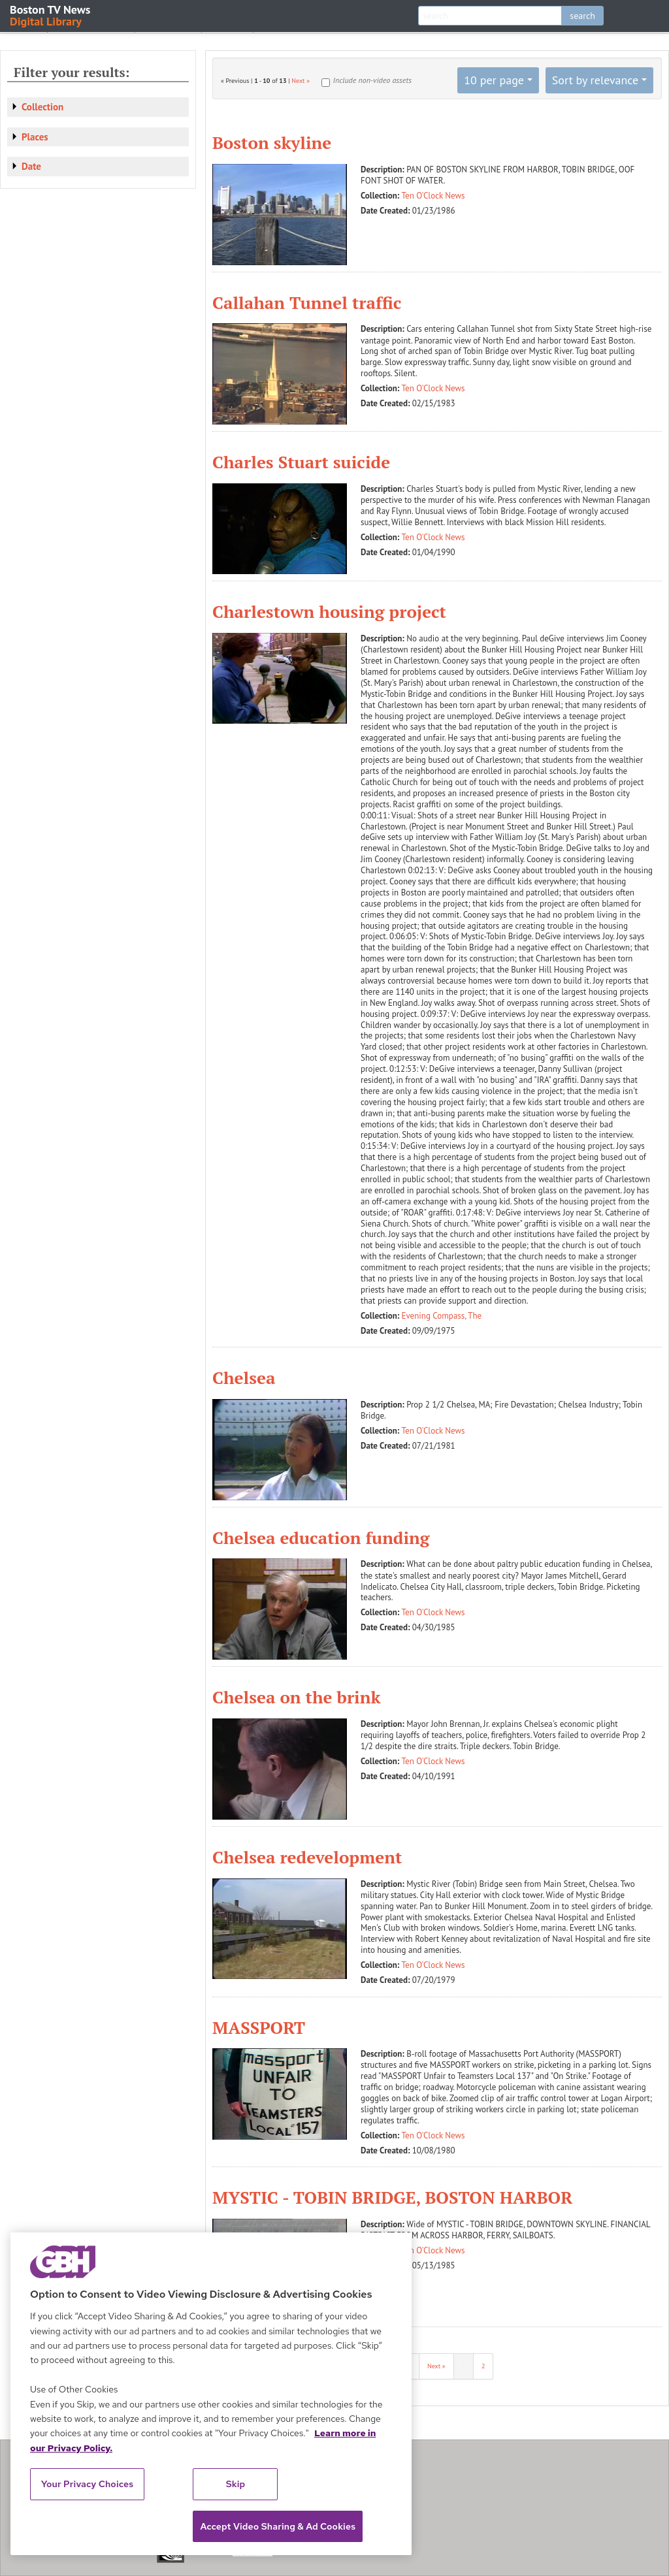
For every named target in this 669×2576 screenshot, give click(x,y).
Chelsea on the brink (296, 1697)
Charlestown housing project (329, 611)
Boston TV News (51, 14)
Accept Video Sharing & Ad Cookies (277, 2526)
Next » (300, 80)
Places (35, 137)
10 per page (494, 80)
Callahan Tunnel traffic (306, 302)
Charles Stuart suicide (301, 462)
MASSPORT (258, 2027)
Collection (42, 107)
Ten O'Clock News (433, 195)
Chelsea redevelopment (307, 1857)
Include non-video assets (372, 80)
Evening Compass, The (442, 1315)
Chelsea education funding (321, 1537)
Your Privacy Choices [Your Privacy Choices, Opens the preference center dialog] (87, 2484)
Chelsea (243, 1377)
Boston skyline (271, 142)
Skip (236, 2484)
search (582, 16)
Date (31, 166)
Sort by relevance (595, 80)
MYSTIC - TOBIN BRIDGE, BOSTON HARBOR (392, 2197)
